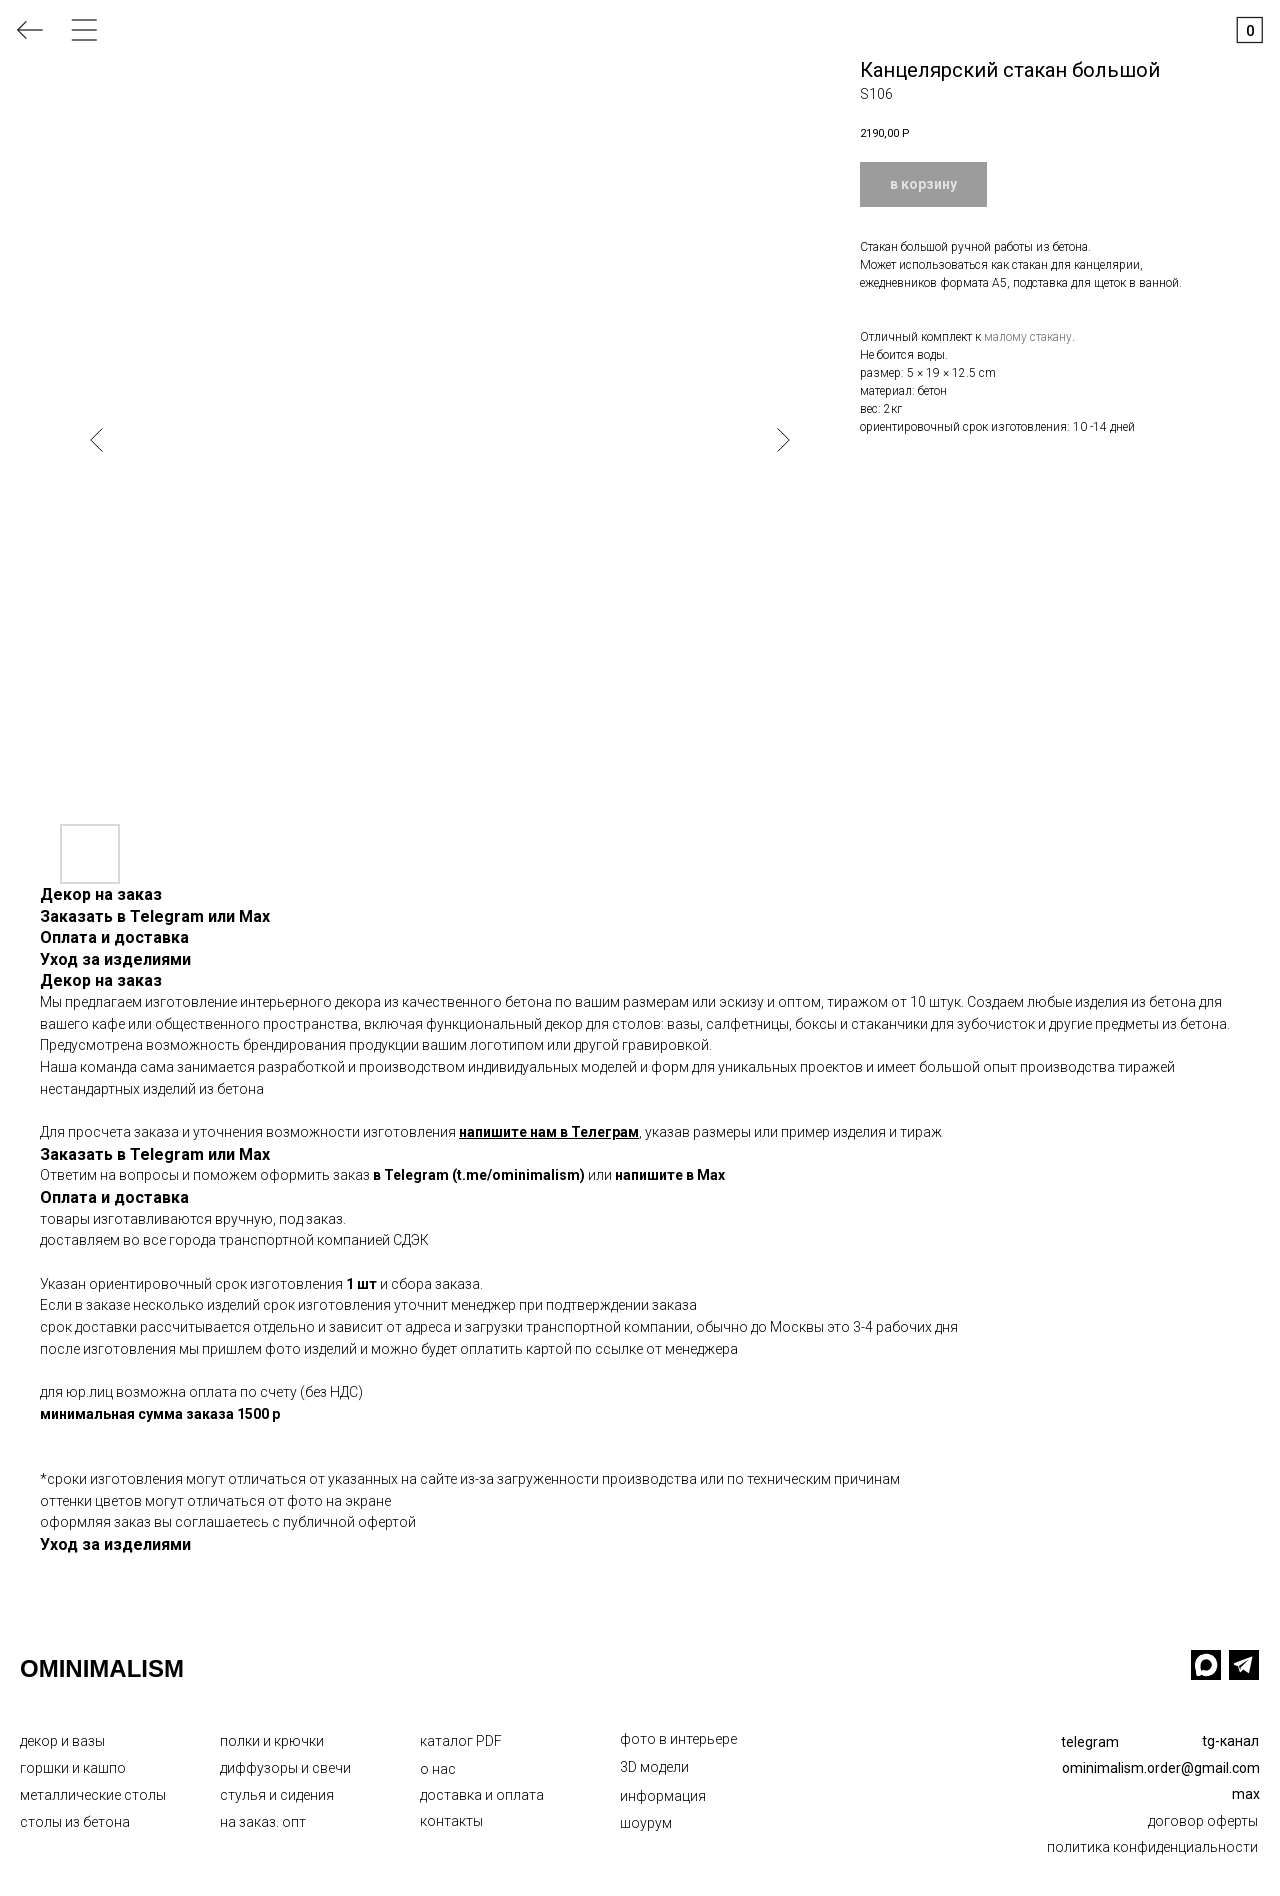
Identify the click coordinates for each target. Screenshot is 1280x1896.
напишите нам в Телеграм (549, 1132)
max (1246, 1794)
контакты (451, 1821)
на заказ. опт (263, 1822)
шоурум (646, 1823)
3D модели (654, 1767)
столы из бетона (75, 1822)
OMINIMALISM (102, 1668)
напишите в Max (670, 1175)
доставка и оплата (482, 1795)
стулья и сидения (277, 1795)
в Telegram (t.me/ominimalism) (479, 1175)
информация (663, 1796)
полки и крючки (272, 1741)
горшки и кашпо (73, 1768)
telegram (1090, 1742)
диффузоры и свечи (285, 1768)
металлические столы (93, 1795)
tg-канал (1230, 1741)
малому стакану (1028, 337)
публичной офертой (349, 1522)
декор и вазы (62, 1741)
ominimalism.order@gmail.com (1161, 1768)
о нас (438, 1769)
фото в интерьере (678, 1739)
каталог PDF (461, 1741)
